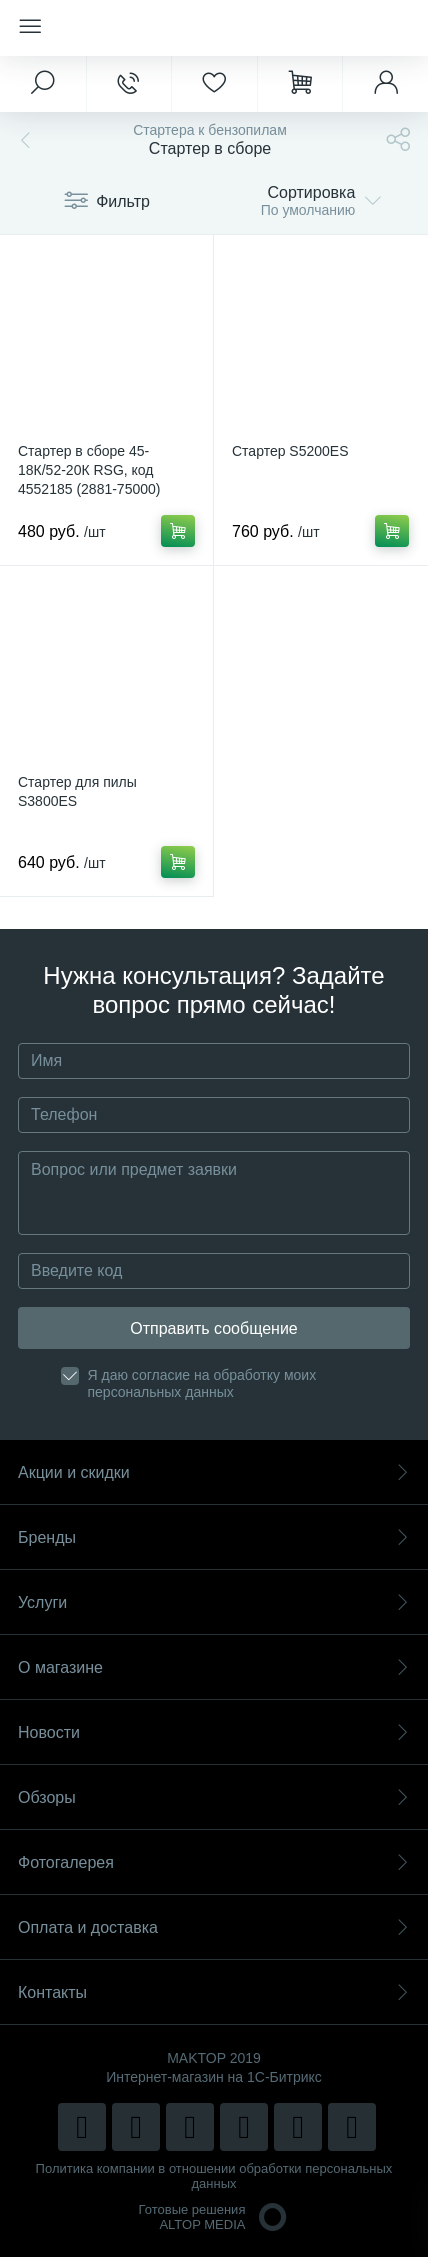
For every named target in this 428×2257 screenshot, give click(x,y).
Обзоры (214, 1797)
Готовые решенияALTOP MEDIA (214, 2217)
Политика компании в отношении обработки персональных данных (214, 2176)
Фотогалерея (214, 1862)
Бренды (214, 1537)
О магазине (214, 1667)
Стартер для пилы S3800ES (77, 791)
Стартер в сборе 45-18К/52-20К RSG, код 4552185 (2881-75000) (89, 470)
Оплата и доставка (214, 1927)
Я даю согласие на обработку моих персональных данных (202, 1383)
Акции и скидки (214, 1472)
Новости (214, 1732)
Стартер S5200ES (290, 451)
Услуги (214, 1602)
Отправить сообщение (213, 1328)
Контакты (214, 1992)
